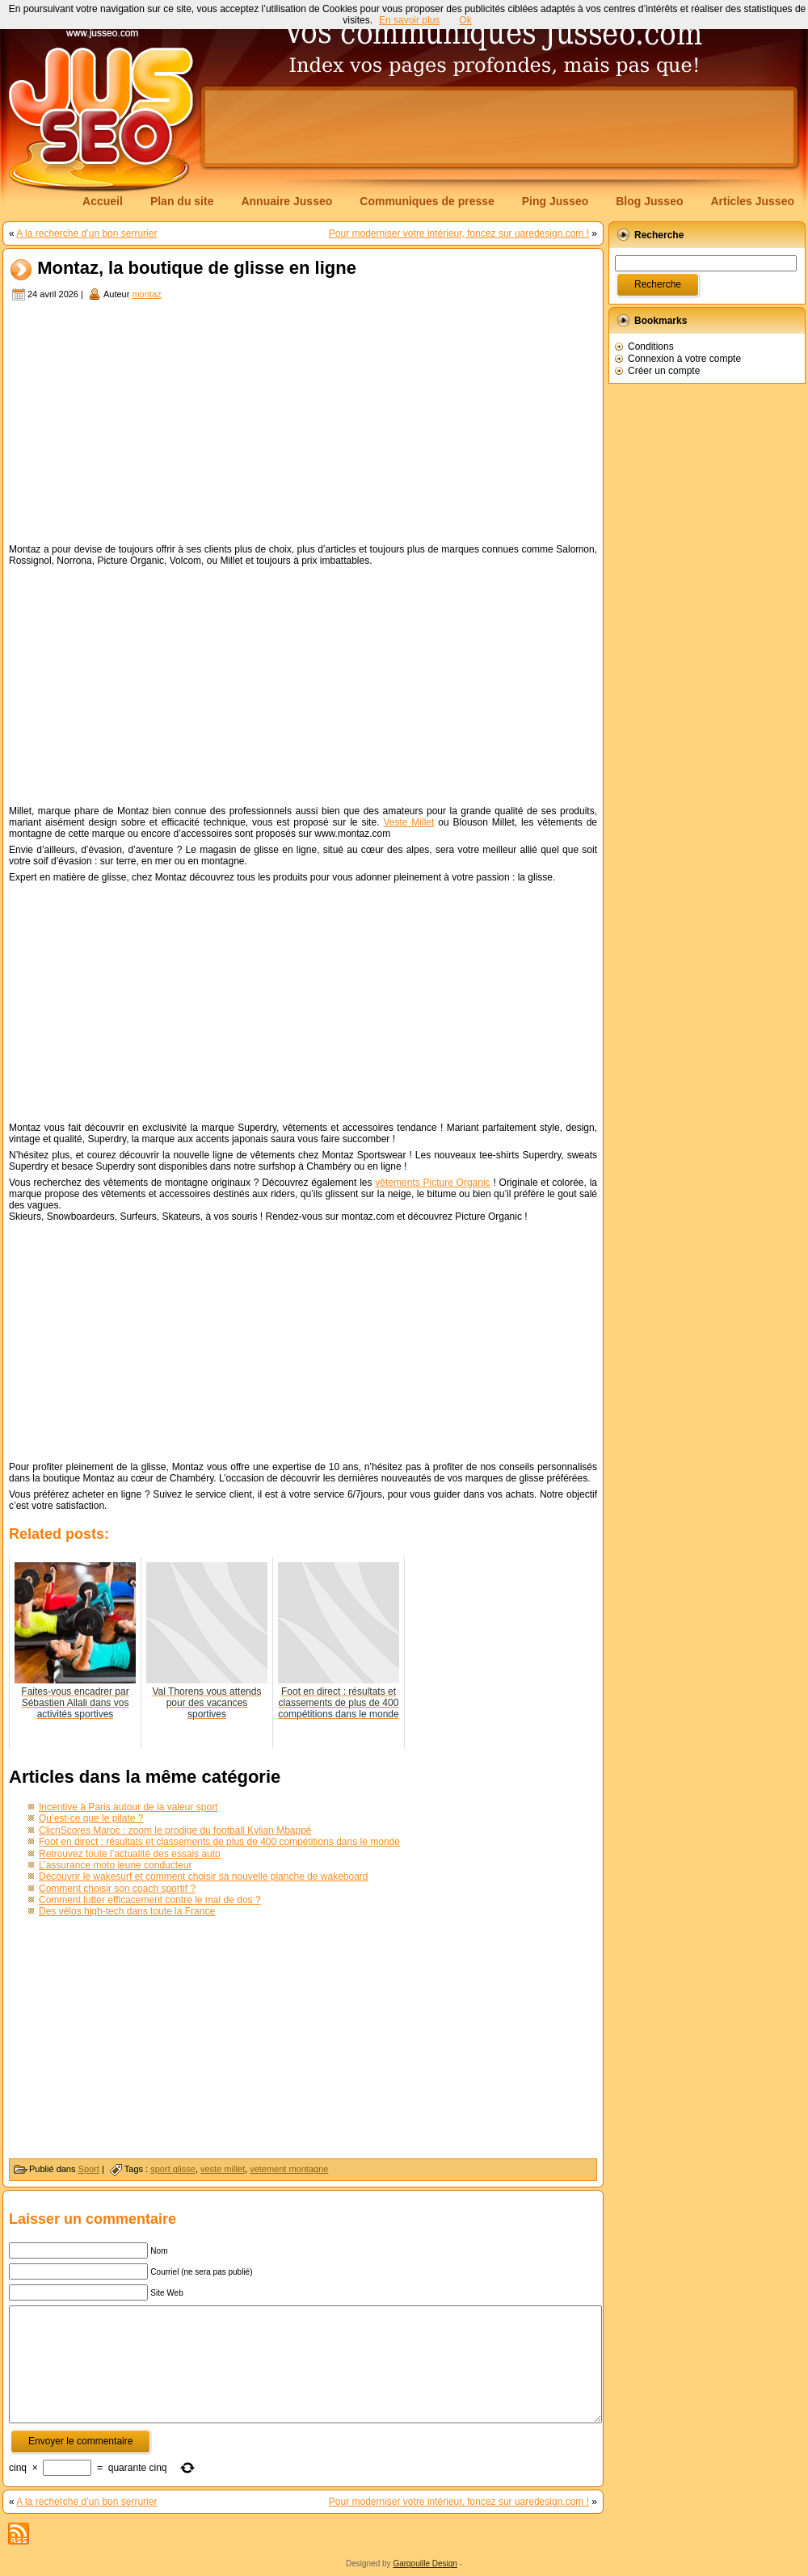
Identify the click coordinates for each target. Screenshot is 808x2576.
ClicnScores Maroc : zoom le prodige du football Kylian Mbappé (175, 1830)
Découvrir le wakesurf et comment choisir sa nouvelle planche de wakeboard (203, 1876)
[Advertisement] (303, 424)
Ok (465, 20)
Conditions (651, 346)
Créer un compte (664, 370)
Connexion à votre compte (684, 358)
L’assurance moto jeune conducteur (115, 1865)
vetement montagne (289, 2169)
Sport (88, 2169)
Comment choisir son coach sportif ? (117, 1888)
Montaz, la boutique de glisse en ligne (196, 268)
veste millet (222, 2169)
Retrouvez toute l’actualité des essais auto (130, 1854)
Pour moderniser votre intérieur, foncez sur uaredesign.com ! (459, 233)
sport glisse (173, 2169)
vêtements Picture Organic (432, 1182)
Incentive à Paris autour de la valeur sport (128, 1807)
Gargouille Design (425, 2563)
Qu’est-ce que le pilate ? (91, 1818)
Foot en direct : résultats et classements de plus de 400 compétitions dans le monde (219, 1841)
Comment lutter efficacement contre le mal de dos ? (150, 1900)
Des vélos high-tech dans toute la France (127, 1911)
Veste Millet (408, 822)
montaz (146, 294)
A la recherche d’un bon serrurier (86, 233)
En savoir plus (409, 20)
